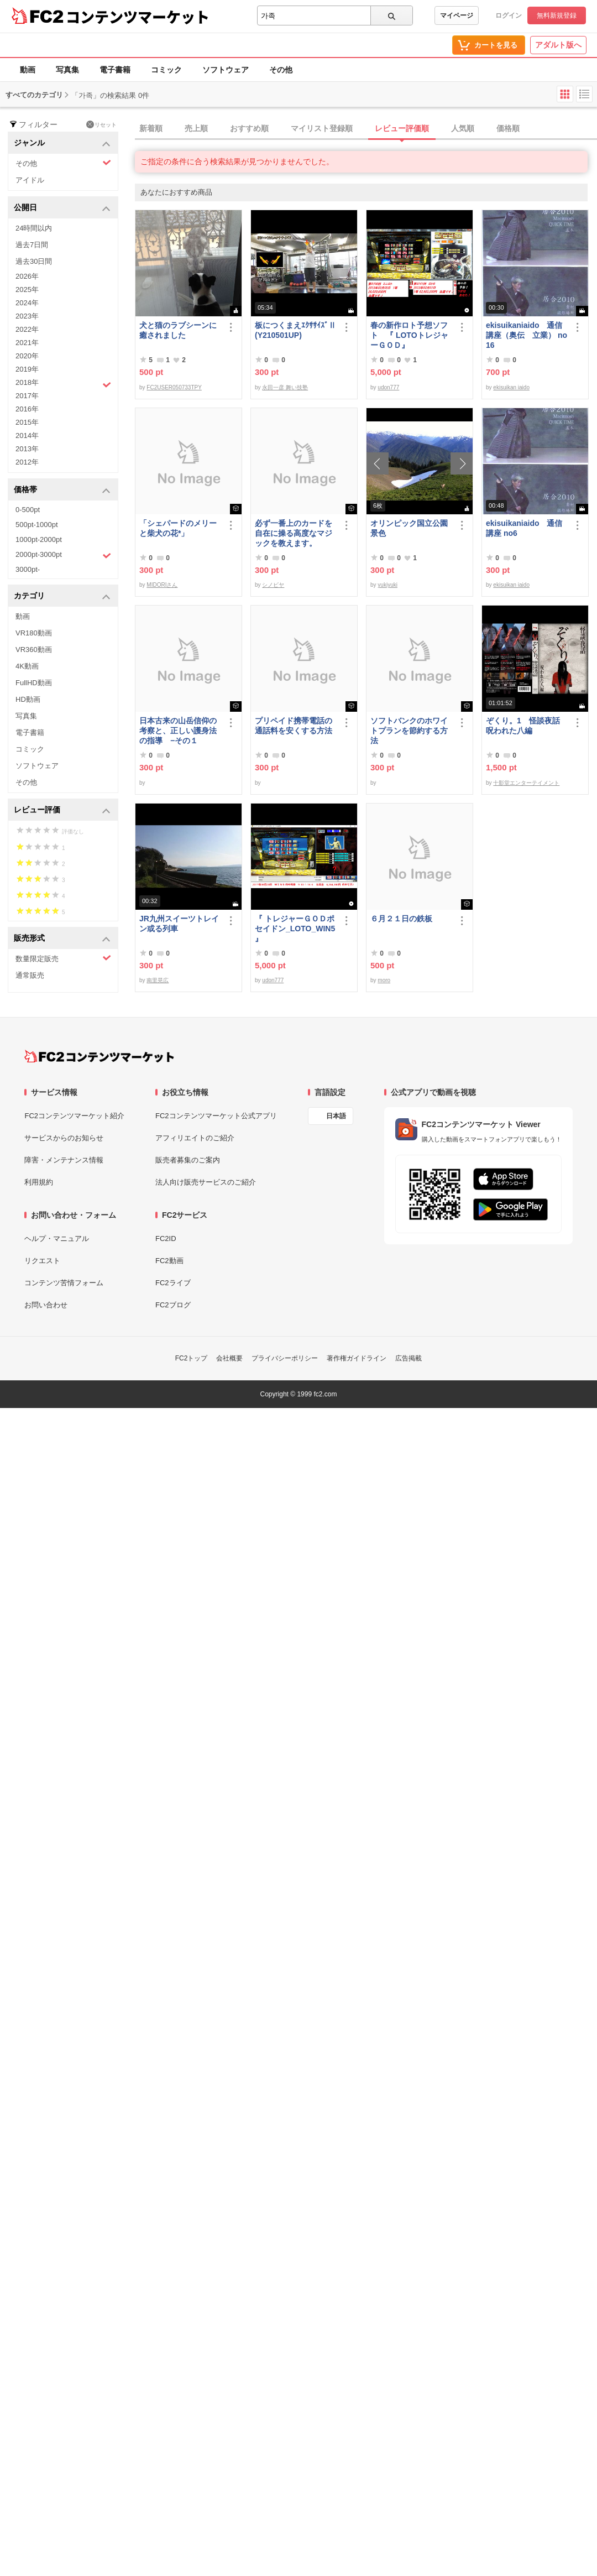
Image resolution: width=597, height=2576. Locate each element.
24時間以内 (33, 228)
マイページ (456, 15)
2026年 (27, 276)
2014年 (27, 435)
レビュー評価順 (402, 128)
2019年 (27, 369)
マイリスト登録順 (322, 128)
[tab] (366, 129)
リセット (101, 124)
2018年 (63, 383)
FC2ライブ (173, 1283)
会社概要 (229, 1358)
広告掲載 (408, 1358)
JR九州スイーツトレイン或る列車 (179, 923)
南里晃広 (157, 980)
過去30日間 (33, 261)
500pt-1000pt (36, 524)
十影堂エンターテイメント (526, 783)
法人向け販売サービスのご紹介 (205, 1182)
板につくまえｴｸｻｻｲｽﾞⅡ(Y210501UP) (295, 330)
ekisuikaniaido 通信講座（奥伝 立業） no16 (526, 335)
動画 (27, 69)
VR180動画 (33, 633)
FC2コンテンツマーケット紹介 (74, 1116)
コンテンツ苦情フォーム (63, 1283)
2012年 (27, 462)
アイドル (29, 180)
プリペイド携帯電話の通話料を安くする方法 (293, 725)
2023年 (27, 316)
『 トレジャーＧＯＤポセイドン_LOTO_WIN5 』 (295, 928)
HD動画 (27, 699)
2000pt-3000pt (63, 555)
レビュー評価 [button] (62, 810)
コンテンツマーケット (138, 16)
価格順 (508, 128)
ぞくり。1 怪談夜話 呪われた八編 (527, 725)
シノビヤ (273, 585)
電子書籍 (115, 69)
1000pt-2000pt (38, 539)
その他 (280, 69)
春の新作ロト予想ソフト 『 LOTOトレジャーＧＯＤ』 (409, 335)
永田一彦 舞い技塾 (285, 387)
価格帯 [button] (62, 490)
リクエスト (42, 1260)
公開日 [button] (62, 208)
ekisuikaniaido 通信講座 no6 (524, 528)
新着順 (151, 128)
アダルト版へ (558, 44)
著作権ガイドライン (356, 1358)
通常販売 (29, 975)
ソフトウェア (225, 69)
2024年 (27, 303)
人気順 (462, 128)
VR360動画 (33, 649)
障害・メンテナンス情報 (63, 1160)
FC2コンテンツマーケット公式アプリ (216, 1116)
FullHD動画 (33, 683)
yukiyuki (387, 585)
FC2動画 (169, 1260)
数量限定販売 (63, 958)
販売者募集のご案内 (187, 1160)
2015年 (27, 422)
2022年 (27, 329)
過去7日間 (31, 245)
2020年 (27, 356)
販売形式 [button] (62, 939)
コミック (166, 69)
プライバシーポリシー (285, 1358)
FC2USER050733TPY (174, 387)
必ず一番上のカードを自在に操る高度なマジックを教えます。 (293, 533)
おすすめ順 (249, 128)
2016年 (27, 409)
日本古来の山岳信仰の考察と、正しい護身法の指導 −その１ (178, 730)
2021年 (27, 342)
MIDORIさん (161, 585)
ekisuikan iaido (511, 387)
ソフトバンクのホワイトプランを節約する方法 (409, 730)
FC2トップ (191, 1358)
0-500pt (27, 509)
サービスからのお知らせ (63, 1138)
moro (384, 980)
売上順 (196, 128)
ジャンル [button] (62, 143)
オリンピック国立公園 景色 (411, 528)
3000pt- (27, 569)
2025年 (27, 289)
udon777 (388, 387)
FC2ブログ (173, 1305)
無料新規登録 (557, 15)
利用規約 (38, 1182)
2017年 (27, 396)
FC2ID (165, 1238)
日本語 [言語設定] (336, 1116)
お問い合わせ (45, 1305)
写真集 (67, 69)
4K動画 (27, 666)
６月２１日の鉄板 (401, 918)
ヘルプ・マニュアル (56, 1238)
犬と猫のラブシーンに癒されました (178, 330)
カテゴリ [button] (62, 596)
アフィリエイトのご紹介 (194, 1138)
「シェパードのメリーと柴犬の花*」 (178, 528)
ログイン (508, 15)
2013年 (27, 449)
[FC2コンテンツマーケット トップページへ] (99, 1056)
